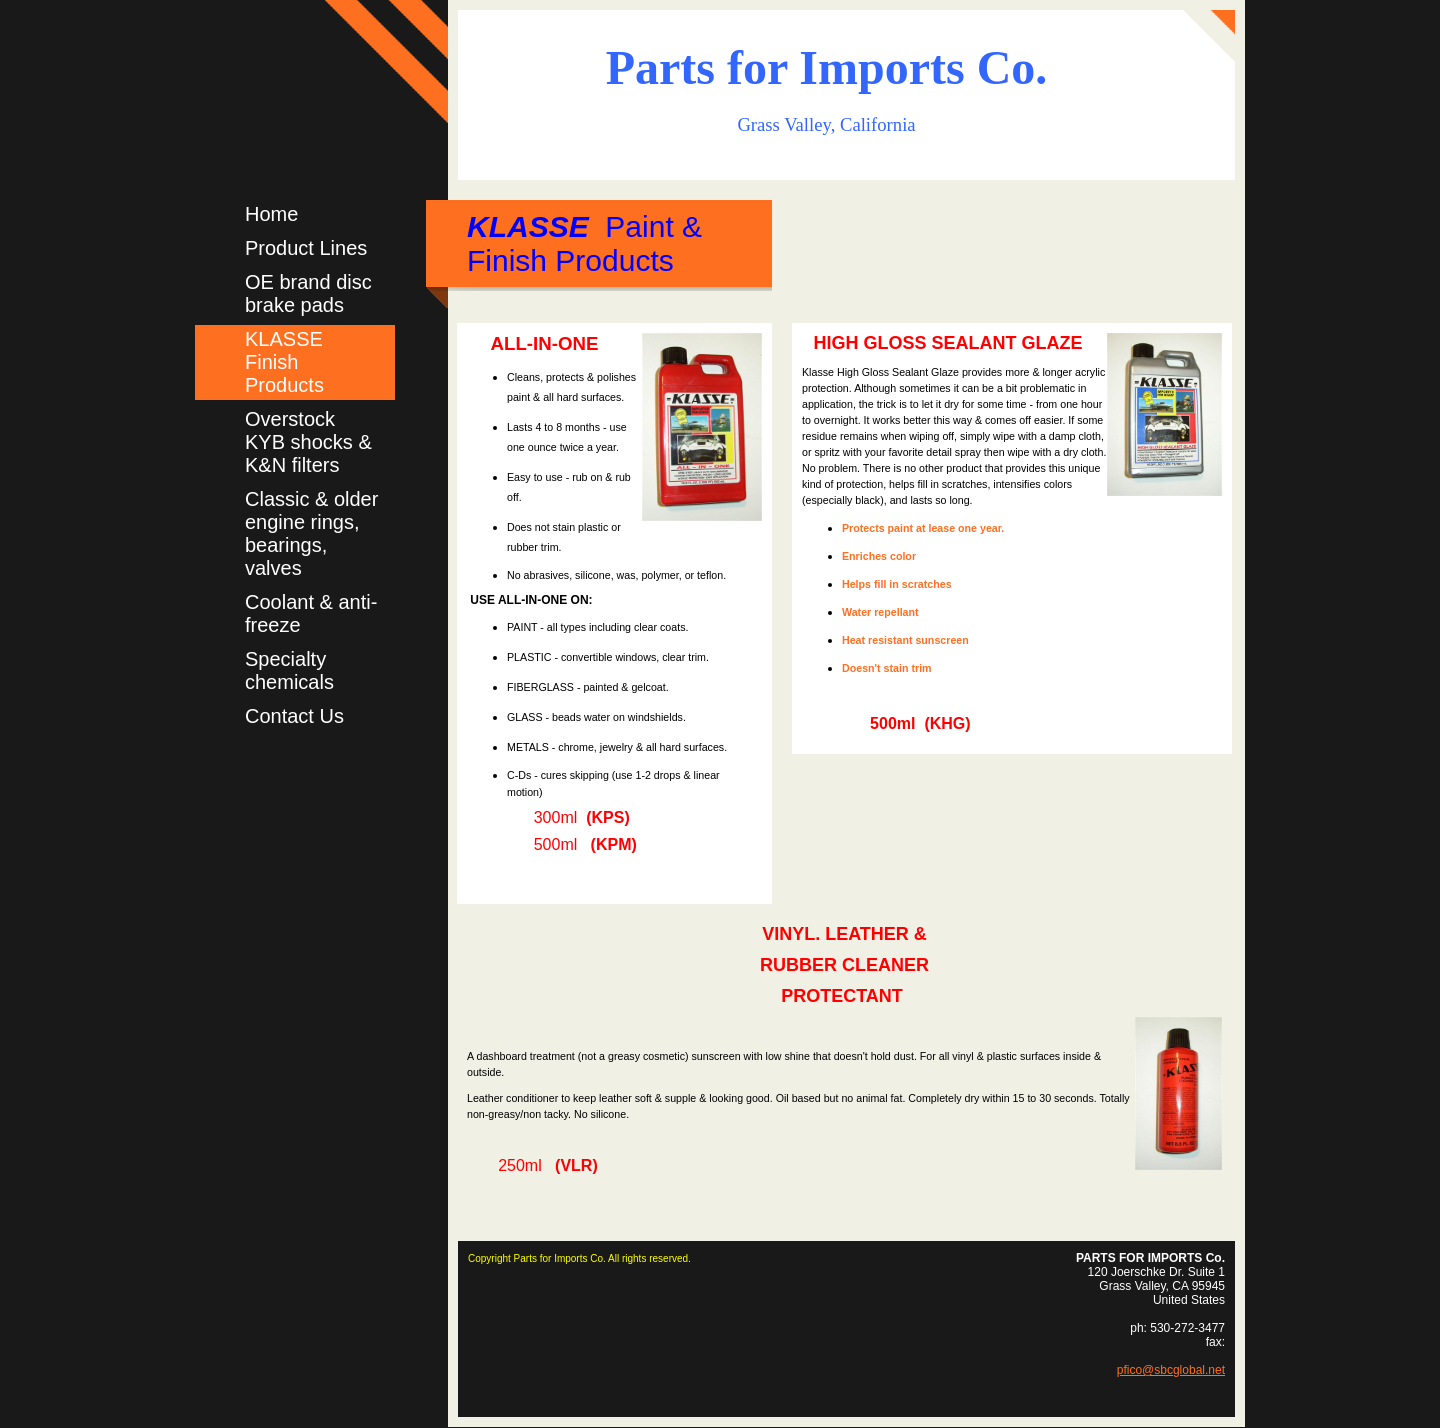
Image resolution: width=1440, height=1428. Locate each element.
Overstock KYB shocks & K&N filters (308, 442)
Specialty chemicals (289, 670)
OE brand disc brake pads (308, 293)
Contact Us (294, 716)
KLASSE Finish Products (284, 362)
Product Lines (306, 248)
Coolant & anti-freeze (311, 613)
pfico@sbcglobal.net (1171, 1370)
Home (271, 214)
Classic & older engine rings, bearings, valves (311, 533)
